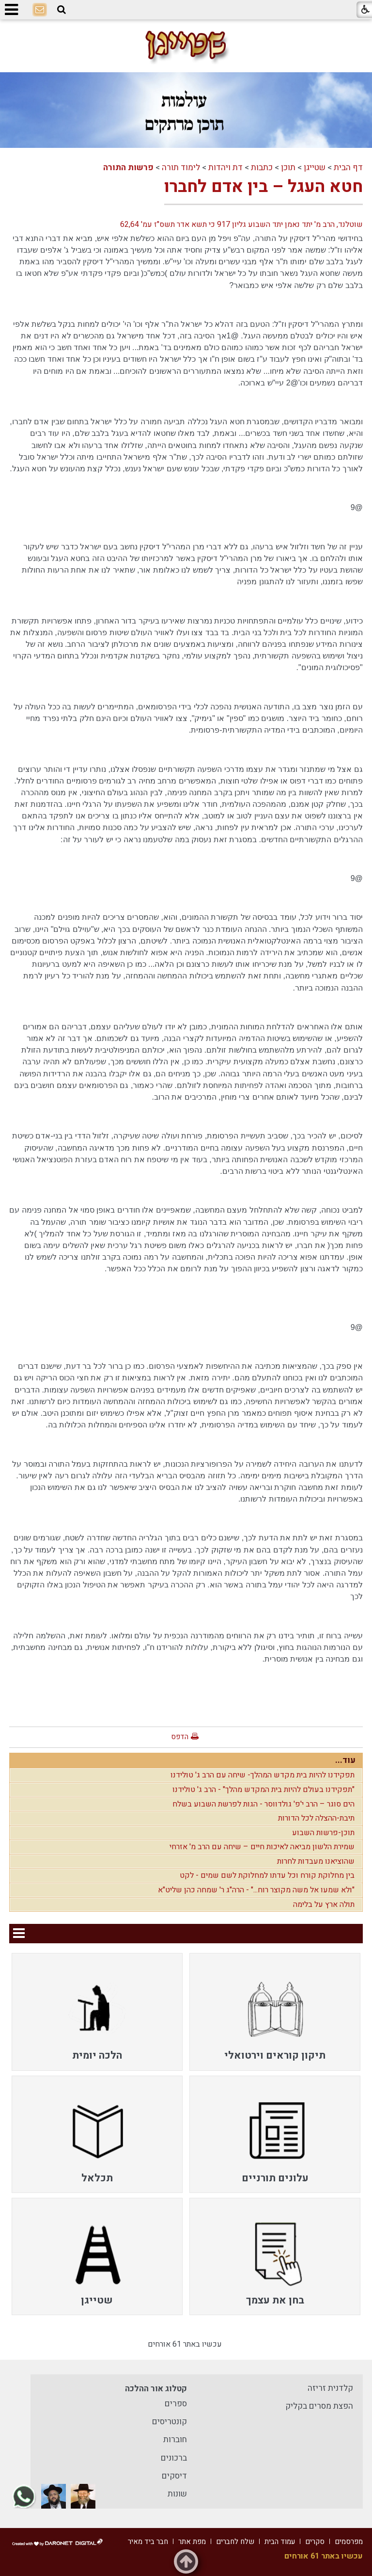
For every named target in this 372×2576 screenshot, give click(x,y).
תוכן (288, 167)
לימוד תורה (181, 167)
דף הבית (348, 167)
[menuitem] (274, 2011)
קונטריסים (169, 2422)
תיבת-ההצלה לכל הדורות (316, 1818)
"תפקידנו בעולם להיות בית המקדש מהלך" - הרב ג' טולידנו (263, 1789)
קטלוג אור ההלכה (156, 2389)
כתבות (262, 167)
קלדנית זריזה (330, 2388)
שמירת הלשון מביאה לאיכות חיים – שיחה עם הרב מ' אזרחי (262, 1847)
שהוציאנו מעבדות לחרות (316, 1861)
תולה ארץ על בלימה (324, 1904)
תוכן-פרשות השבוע (323, 1833)
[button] (61, 10)
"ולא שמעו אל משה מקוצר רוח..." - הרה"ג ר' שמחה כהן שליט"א (256, 1890)
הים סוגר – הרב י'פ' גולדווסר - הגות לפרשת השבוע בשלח (263, 1804)
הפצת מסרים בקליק (319, 2406)
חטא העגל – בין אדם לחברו (263, 186)
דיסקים (174, 2476)
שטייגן (315, 167)
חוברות (175, 2439)
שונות (177, 2494)
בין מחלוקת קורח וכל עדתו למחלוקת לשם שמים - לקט (267, 1875)
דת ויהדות (225, 167)
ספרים (176, 2404)
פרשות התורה (128, 167)
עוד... (345, 1760)
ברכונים (174, 2458)
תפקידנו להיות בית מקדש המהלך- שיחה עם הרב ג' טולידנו (262, 1775)
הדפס (179, 1736)
